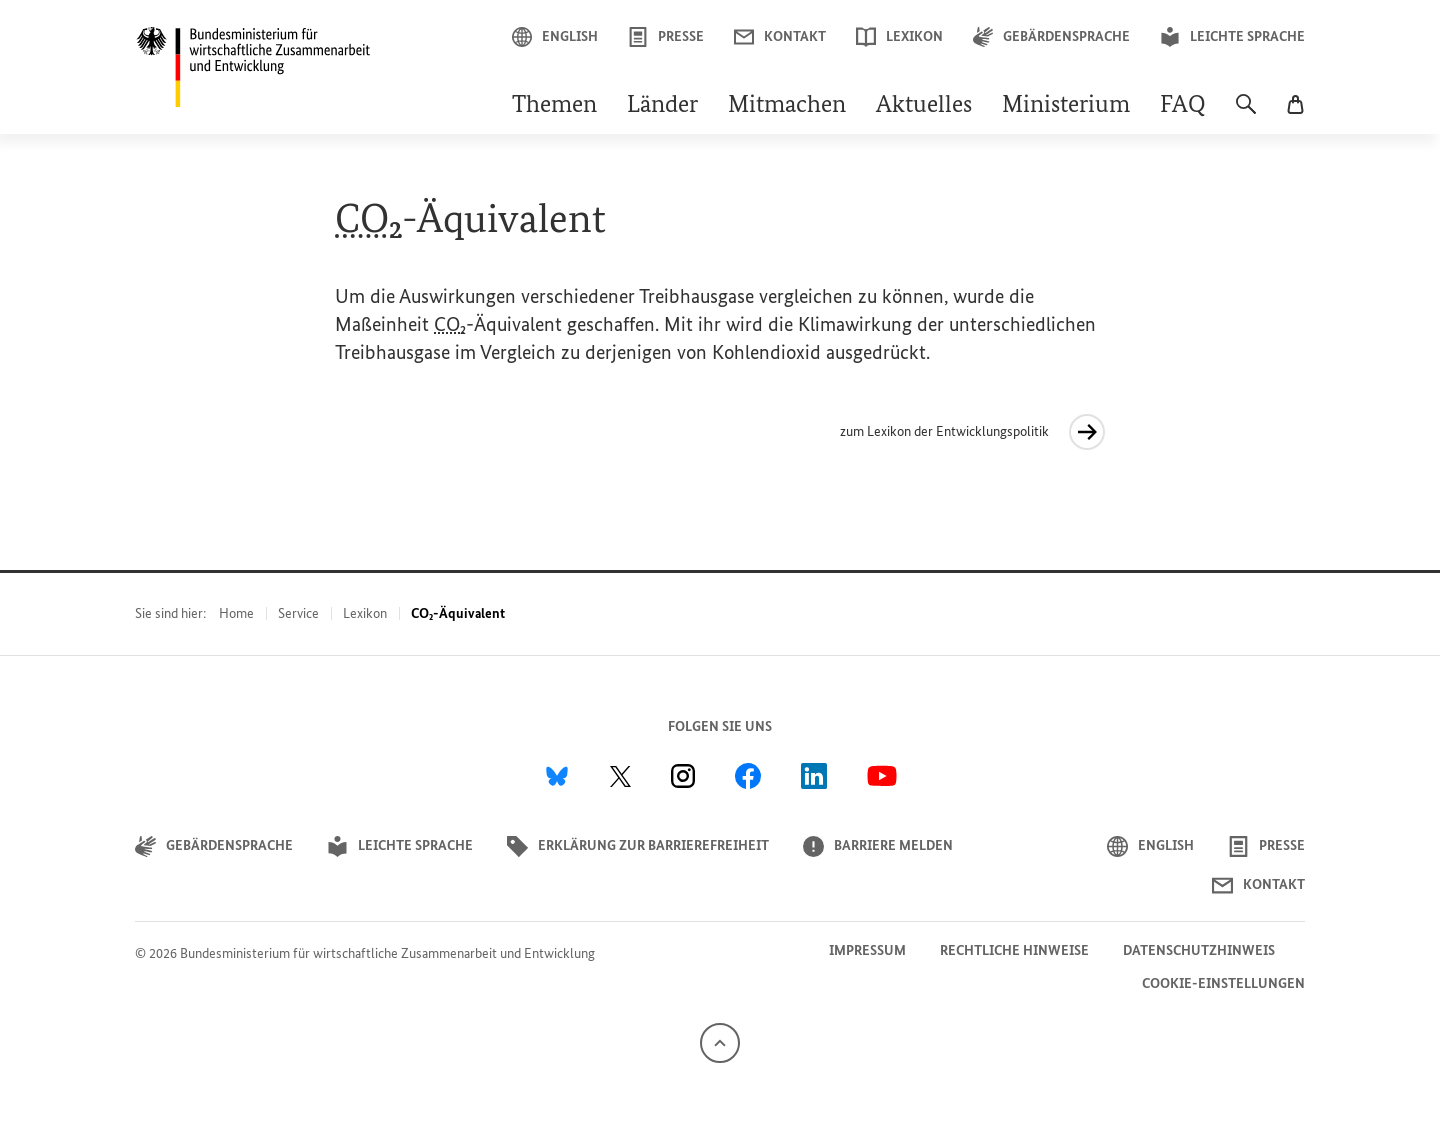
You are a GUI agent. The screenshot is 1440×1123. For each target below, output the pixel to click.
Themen (554, 106)
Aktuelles (924, 106)
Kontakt (780, 37)
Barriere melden (878, 846)
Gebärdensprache (1051, 37)
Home (236, 613)
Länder (662, 106)
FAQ (1183, 106)
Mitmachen (787, 106)
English (555, 37)
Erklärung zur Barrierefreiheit (638, 846)
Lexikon (899, 37)
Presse (666, 37)
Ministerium (1066, 106)
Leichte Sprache (1232, 37)
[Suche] (1246, 114)
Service (298, 613)
